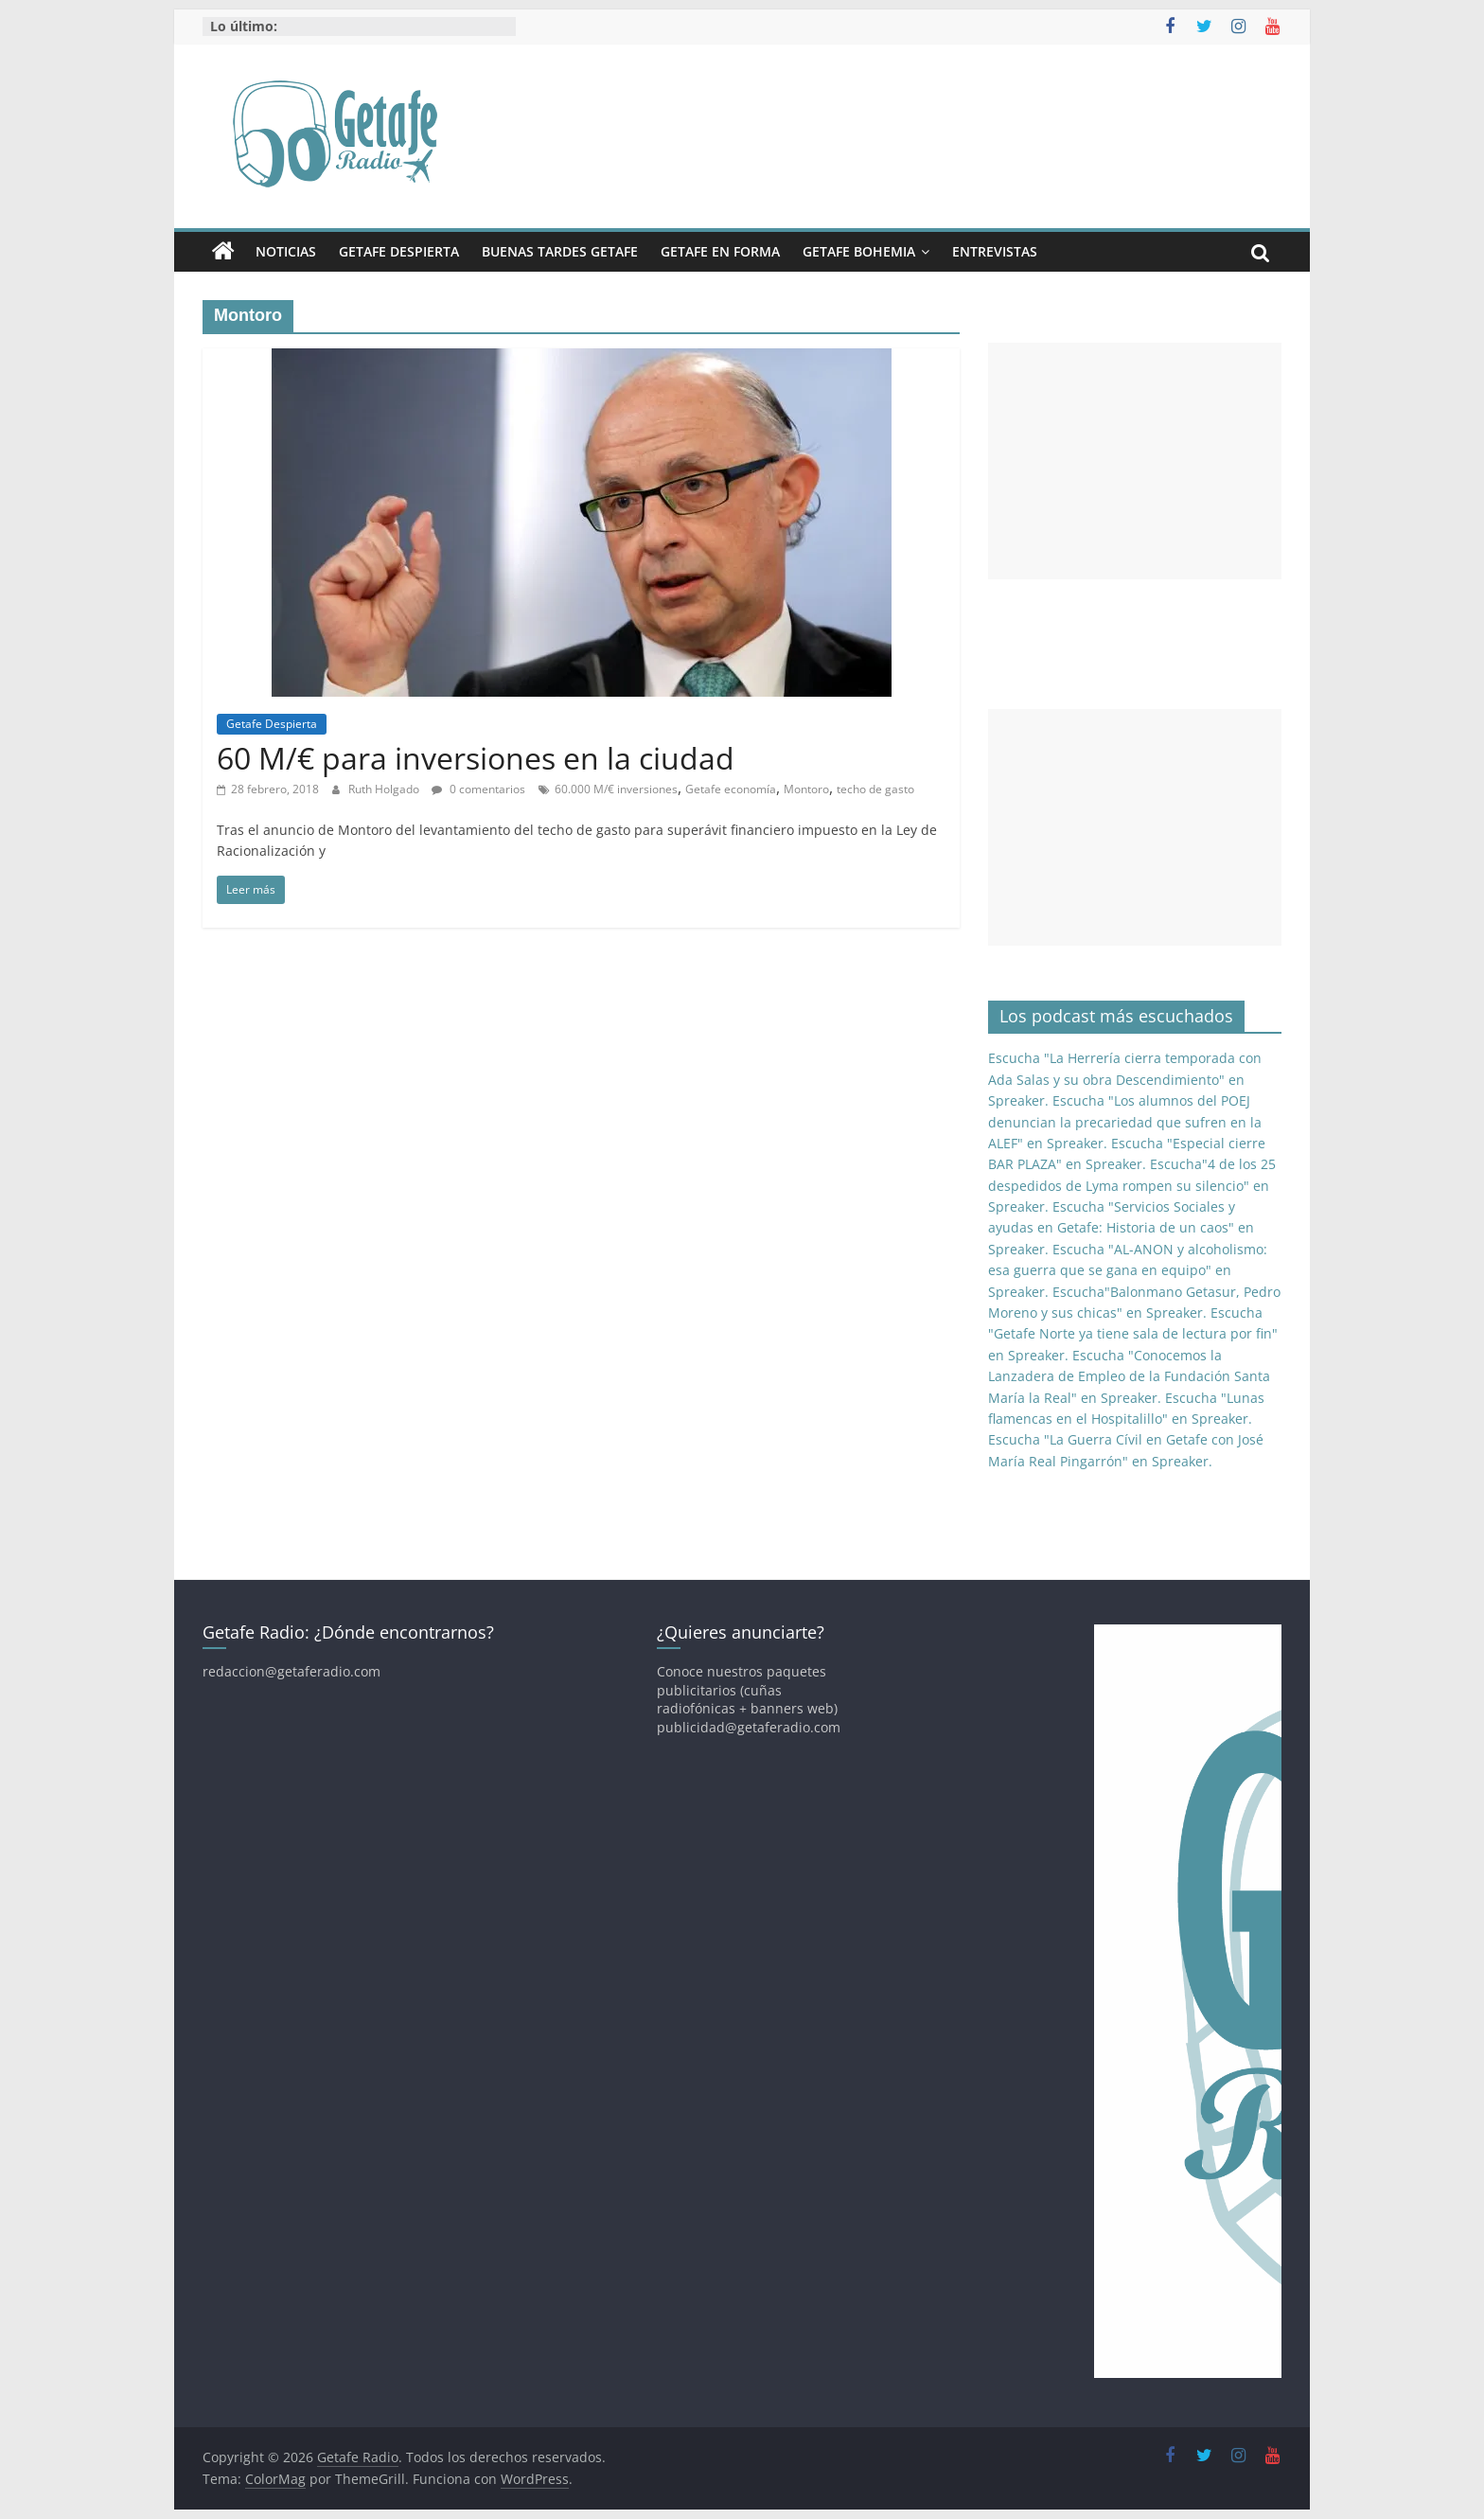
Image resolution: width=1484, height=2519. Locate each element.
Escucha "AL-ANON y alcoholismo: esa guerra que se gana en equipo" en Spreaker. (1127, 1270)
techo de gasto (875, 789)
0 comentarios (478, 789)
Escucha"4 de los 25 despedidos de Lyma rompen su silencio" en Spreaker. (1132, 1185)
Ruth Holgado (385, 789)
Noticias (286, 251)
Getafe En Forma (720, 251)
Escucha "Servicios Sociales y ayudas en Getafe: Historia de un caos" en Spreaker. (1121, 1227)
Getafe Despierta (399, 251)
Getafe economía (730, 789)
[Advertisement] (1134, 461)
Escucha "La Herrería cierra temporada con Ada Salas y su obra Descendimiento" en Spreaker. (1125, 1079)
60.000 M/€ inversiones (616, 789)
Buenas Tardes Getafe (560, 251)
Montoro (806, 789)
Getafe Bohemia (859, 251)
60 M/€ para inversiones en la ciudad (475, 757)
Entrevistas (994, 251)
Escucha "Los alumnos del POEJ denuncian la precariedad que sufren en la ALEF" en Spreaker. (1125, 1121)
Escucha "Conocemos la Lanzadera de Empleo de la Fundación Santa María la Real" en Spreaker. (1129, 1376)
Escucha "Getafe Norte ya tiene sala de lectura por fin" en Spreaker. (1133, 1334)
